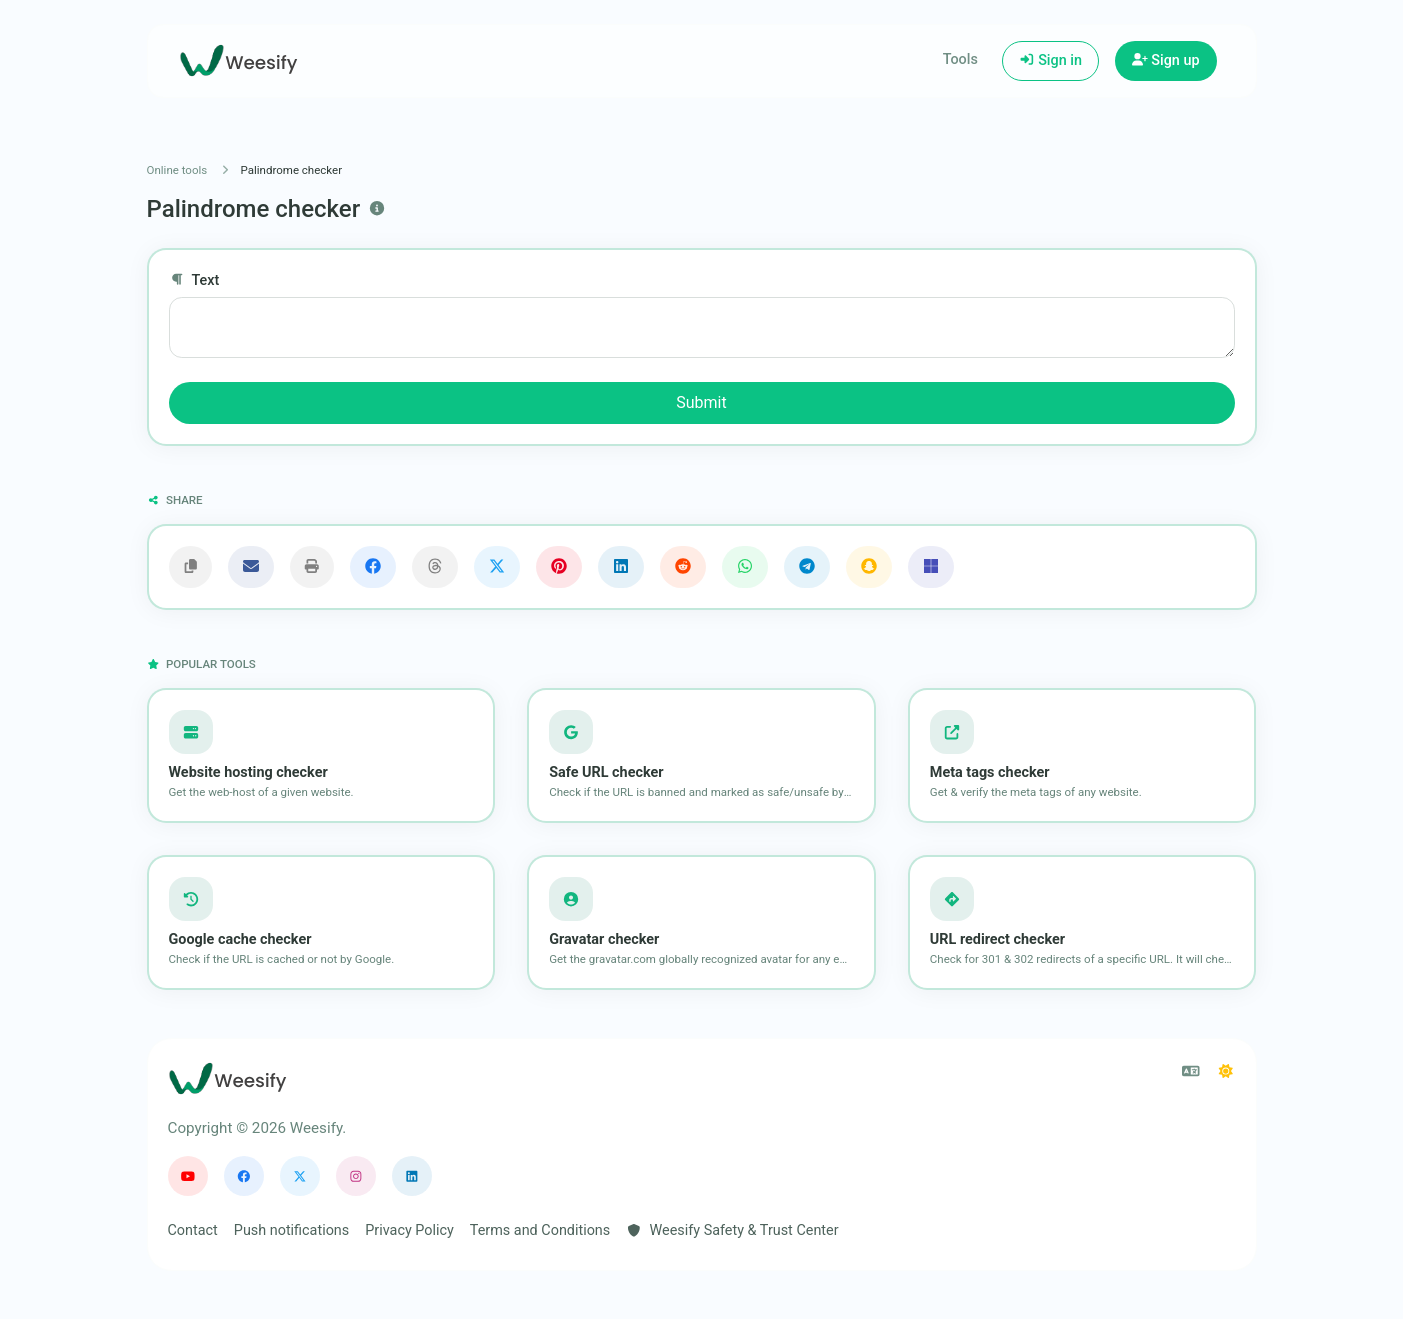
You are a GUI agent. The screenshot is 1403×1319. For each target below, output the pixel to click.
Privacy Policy (409, 1230)
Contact (193, 1230)
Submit (701, 402)
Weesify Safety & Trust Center (732, 1230)
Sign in (1050, 60)
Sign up (1166, 60)
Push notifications (291, 1230)
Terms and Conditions (540, 1230)
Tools (960, 59)
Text (194, 280)
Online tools (177, 170)
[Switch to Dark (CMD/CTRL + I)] (1226, 1072)
